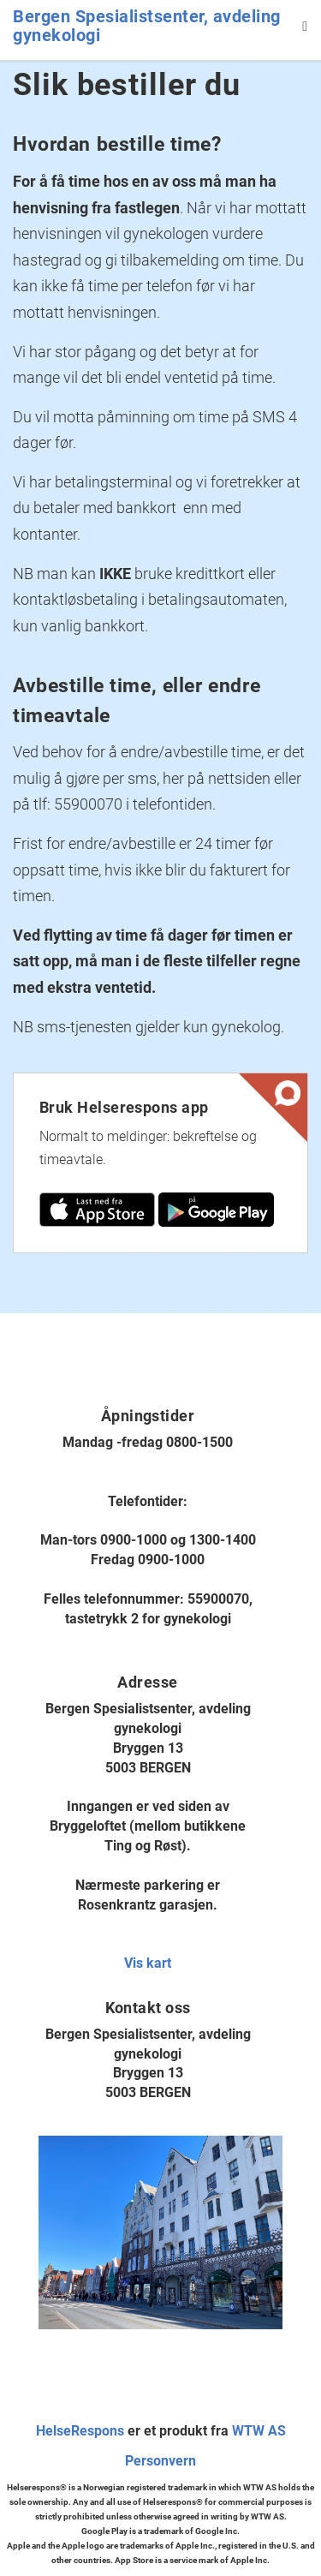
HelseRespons (80, 2431)
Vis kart (147, 1963)
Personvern (160, 2461)
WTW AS (259, 2431)
